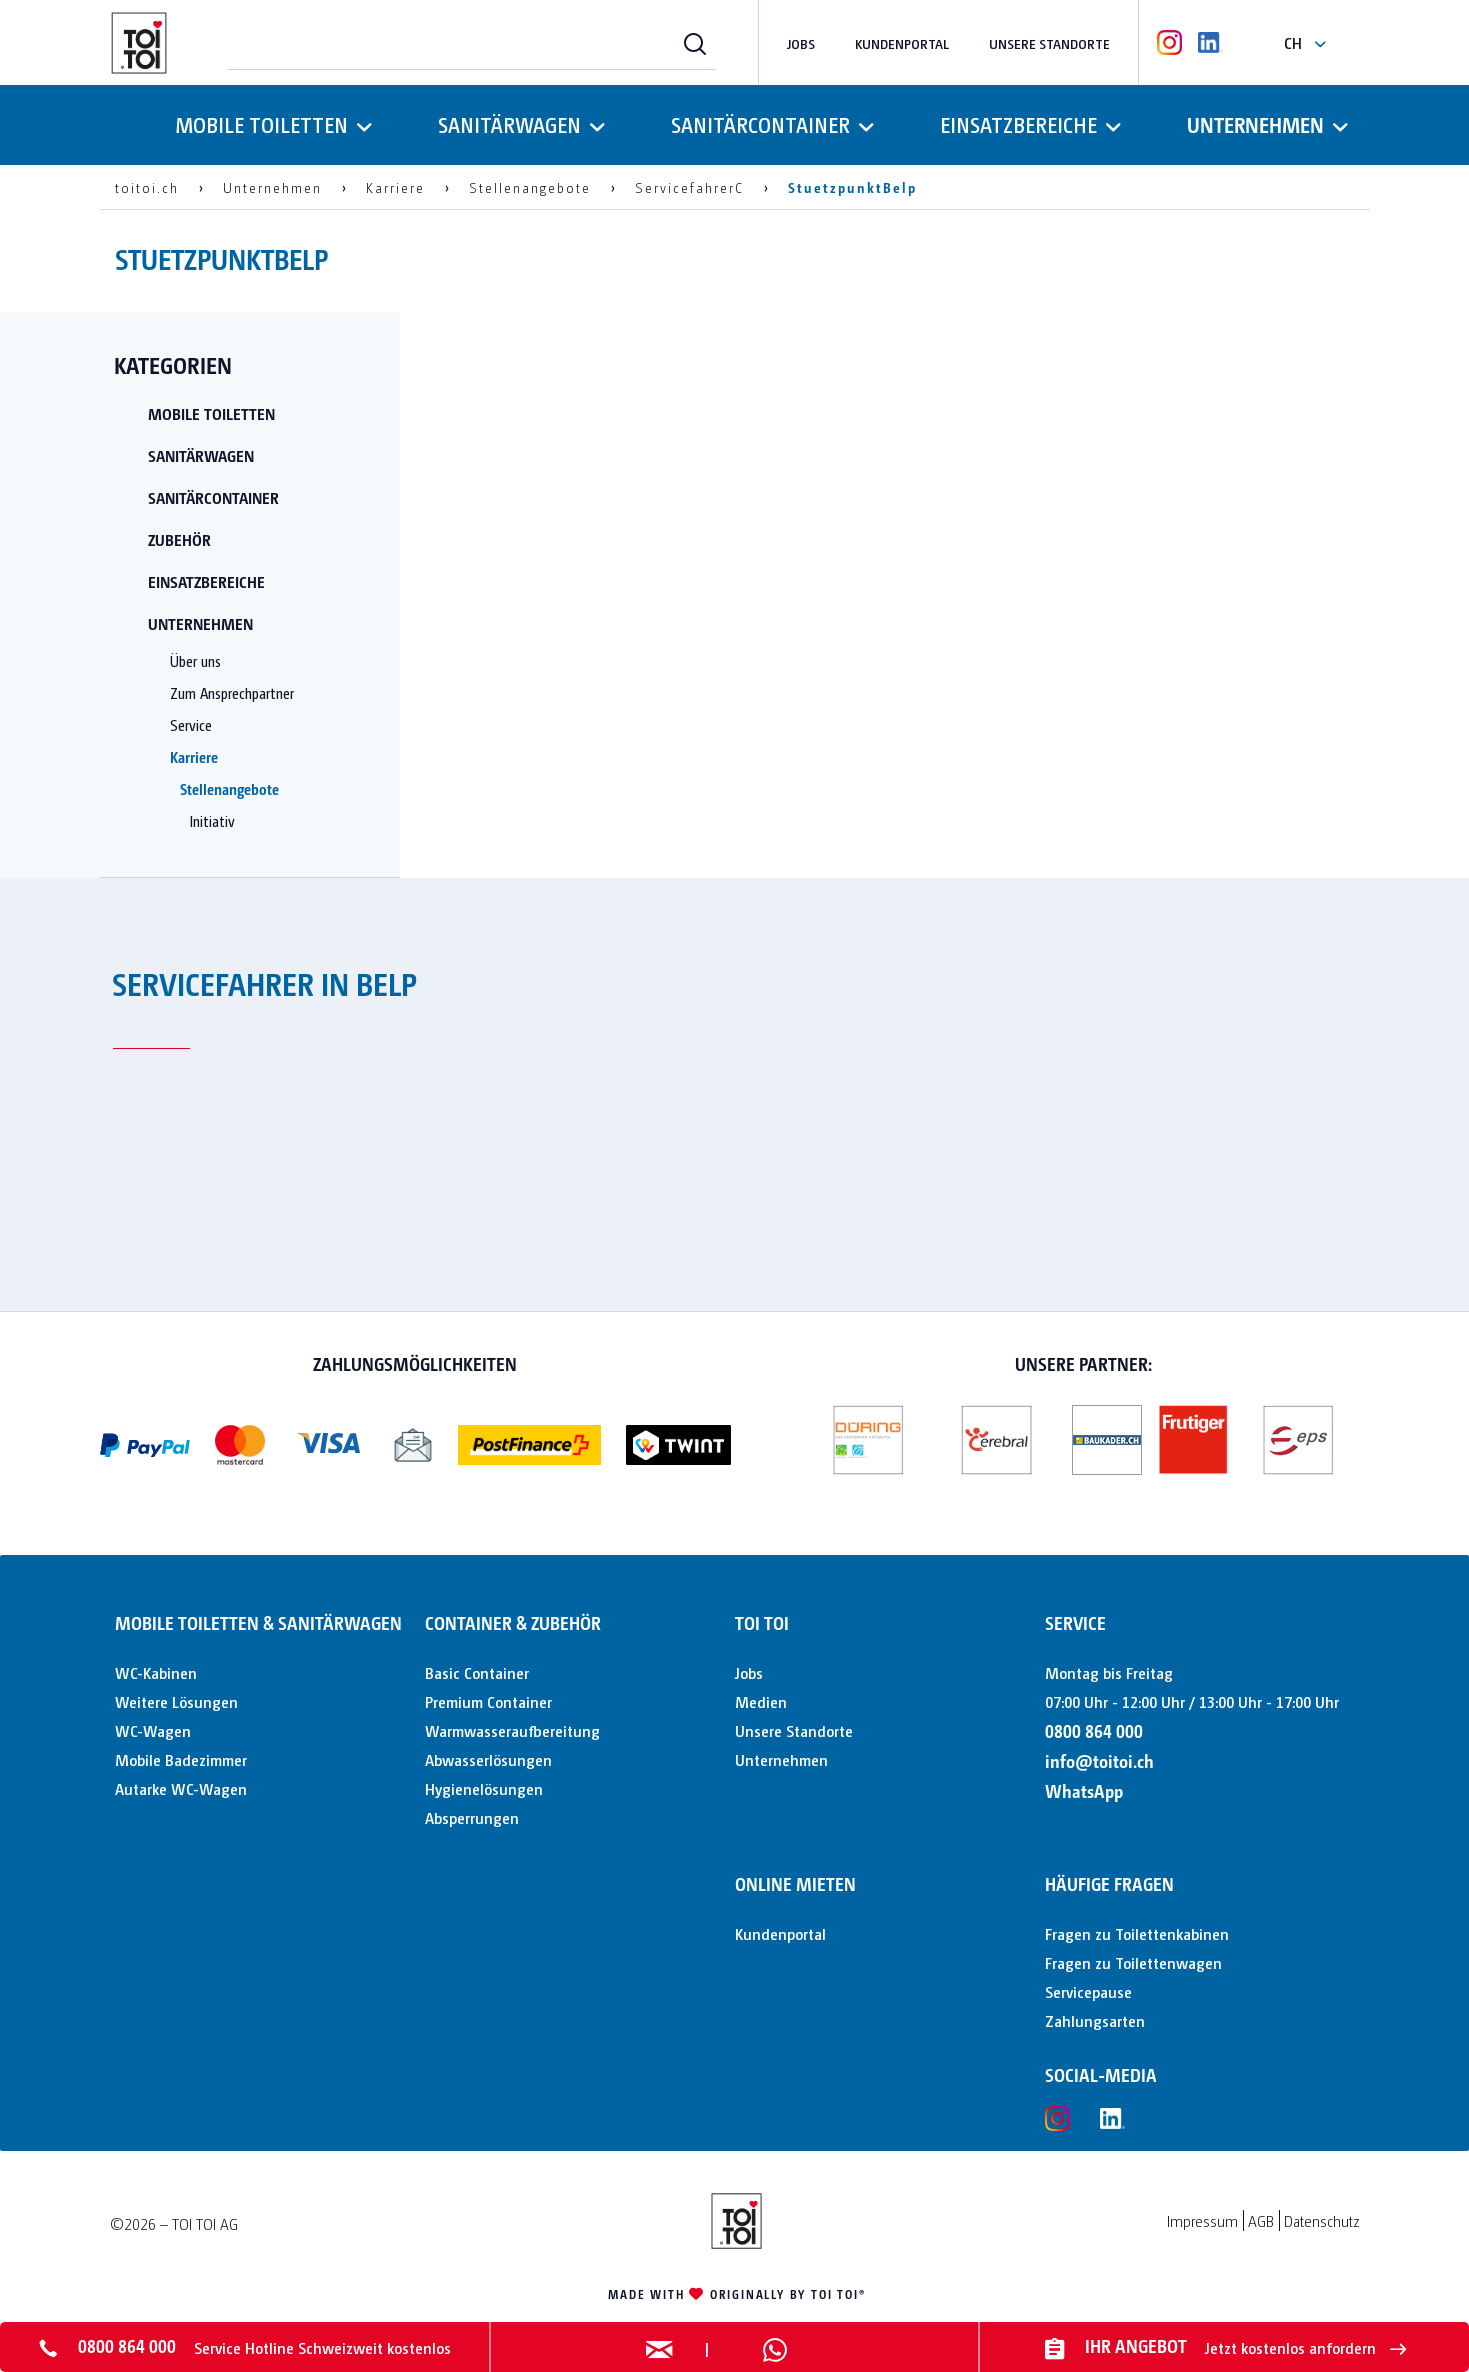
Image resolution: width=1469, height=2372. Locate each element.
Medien (761, 1701)
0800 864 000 (1094, 1730)
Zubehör (179, 539)
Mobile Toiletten (211, 413)
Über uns (195, 660)
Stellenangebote (229, 788)
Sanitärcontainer (213, 497)
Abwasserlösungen (488, 1759)
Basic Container (477, 1672)
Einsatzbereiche (206, 581)
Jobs (801, 43)
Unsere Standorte (1049, 43)
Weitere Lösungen (176, 1701)
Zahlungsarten (1095, 2020)
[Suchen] (695, 42)
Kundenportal (902, 43)
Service (191, 724)
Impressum (1202, 2220)
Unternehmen (200, 623)
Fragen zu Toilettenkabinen (1137, 1933)
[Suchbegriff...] (471, 42)
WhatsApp (1084, 1790)
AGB (1261, 2220)
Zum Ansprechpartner (232, 692)
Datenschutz (1322, 2220)
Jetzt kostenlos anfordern (1305, 2347)
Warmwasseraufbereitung (512, 1730)
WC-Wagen (153, 1730)
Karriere (194, 756)
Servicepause (1088, 1991)
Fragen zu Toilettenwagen (1133, 1962)
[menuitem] (471, 42)
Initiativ (212, 820)
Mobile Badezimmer (181, 1759)
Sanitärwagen (201, 455)
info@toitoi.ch (1099, 1760)
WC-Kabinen (156, 1672)
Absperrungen (472, 1817)
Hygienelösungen (484, 1788)
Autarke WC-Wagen (181, 1788)
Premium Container (488, 1701)
